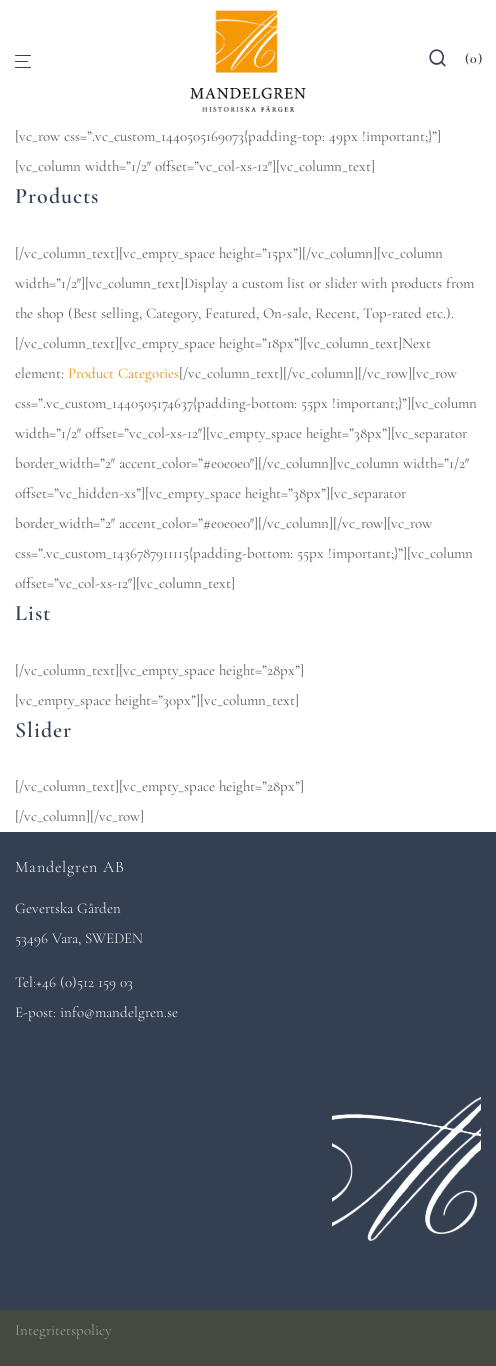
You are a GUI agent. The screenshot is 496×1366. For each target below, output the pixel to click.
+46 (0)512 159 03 (84, 982)
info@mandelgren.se (119, 1012)
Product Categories (123, 373)
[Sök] (446, 62)
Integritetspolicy (63, 1330)
